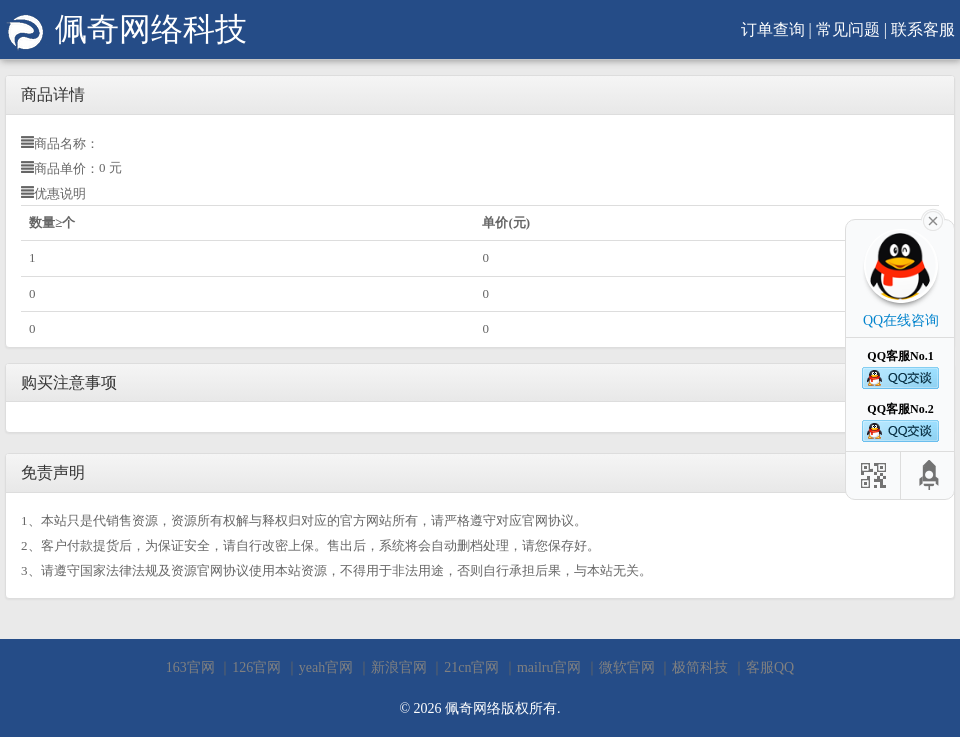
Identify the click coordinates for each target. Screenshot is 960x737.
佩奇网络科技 (126, 29)
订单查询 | (776, 29)
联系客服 (923, 29)
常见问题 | (851, 29)
